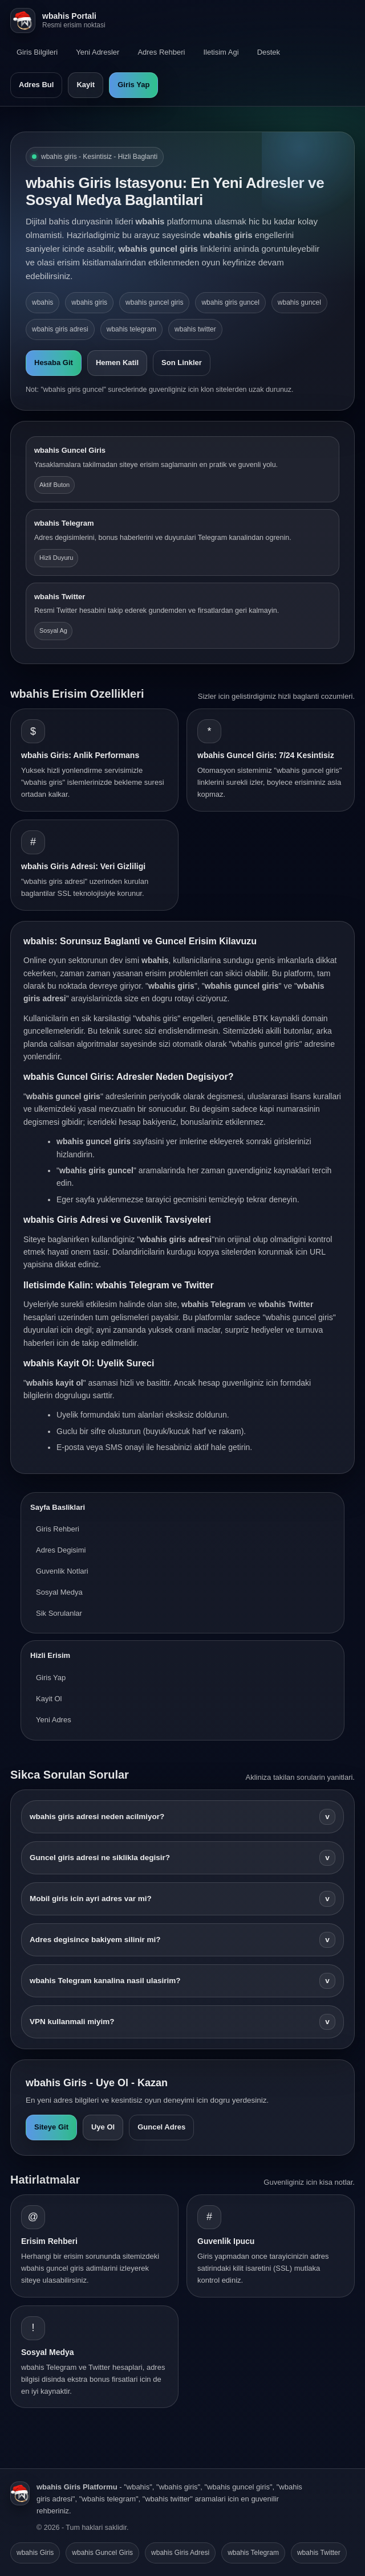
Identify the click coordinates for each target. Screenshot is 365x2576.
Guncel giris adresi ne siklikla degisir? (182, 1858)
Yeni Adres (53, 1719)
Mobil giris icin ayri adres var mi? (182, 1899)
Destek (268, 52)
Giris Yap (133, 84)
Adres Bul (36, 84)
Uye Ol (103, 2127)
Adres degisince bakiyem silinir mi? (182, 1940)
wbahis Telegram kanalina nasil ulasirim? (182, 1981)
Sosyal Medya (59, 1592)
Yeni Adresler (97, 52)
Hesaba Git (53, 362)
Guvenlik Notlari (62, 1571)
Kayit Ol (49, 1698)
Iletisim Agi (220, 52)
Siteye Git (51, 2127)
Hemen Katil (117, 362)
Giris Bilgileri (37, 52)
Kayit (85, 84)
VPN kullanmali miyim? (182, 2022)
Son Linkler (181, 362)
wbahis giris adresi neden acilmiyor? (182, 1817)
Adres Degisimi (61, 1550)
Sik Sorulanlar (59, 1613)
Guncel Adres (161, 2127)
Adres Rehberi (161, 52)
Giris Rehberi (57, 1529)
